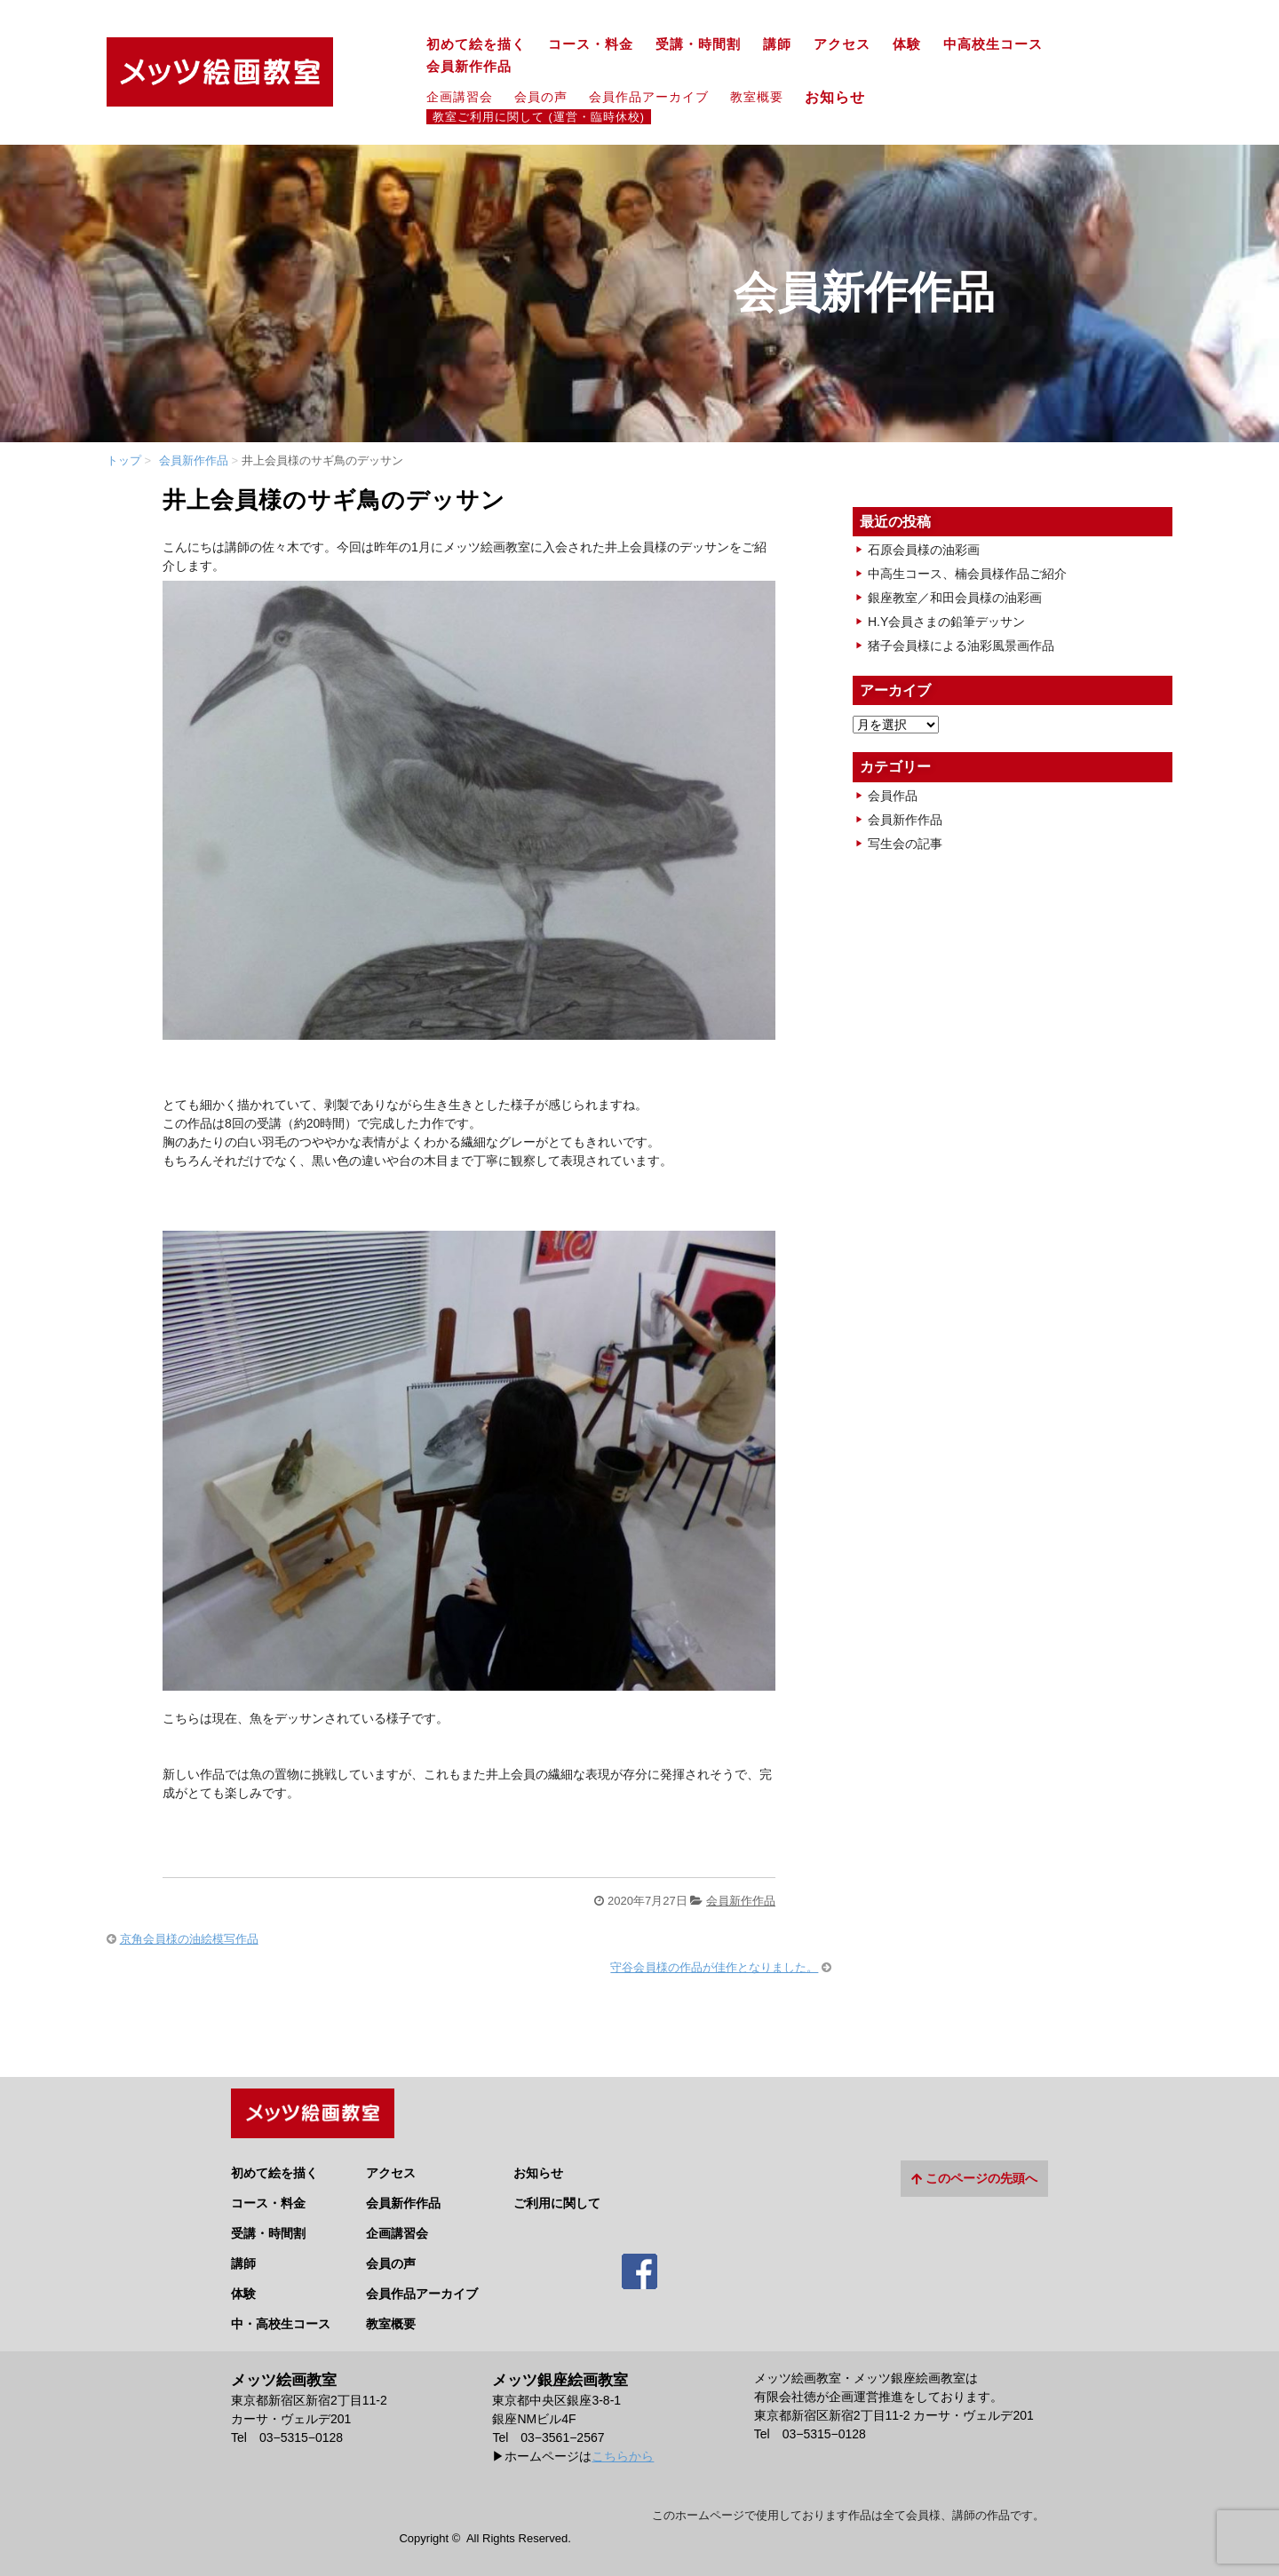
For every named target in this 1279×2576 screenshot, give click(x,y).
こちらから (623, 2446)
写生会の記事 (905, 843)
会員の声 (541, 97)
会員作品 (893, 796)
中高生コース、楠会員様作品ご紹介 (967, 574)
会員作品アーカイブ (649, 97)
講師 (777, 44)
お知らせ (842, 97)
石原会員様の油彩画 (924, 550)
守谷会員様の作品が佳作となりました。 (714, 1967)
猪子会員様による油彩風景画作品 (961, 645)
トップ (124, 460)
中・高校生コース (280, 2314)
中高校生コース (993, 44)
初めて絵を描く (476, 44)
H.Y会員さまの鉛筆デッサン (946, 621)
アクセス (842, 44)
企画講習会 (459, 97)
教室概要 (756, 97)
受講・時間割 (698, 44)
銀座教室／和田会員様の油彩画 (955, 597)
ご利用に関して (556, 2193)
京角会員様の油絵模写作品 (189, 1939)
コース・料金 (590, 44)
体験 (907, 44)
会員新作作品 (469, 66)
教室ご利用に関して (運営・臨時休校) (539, 117)
